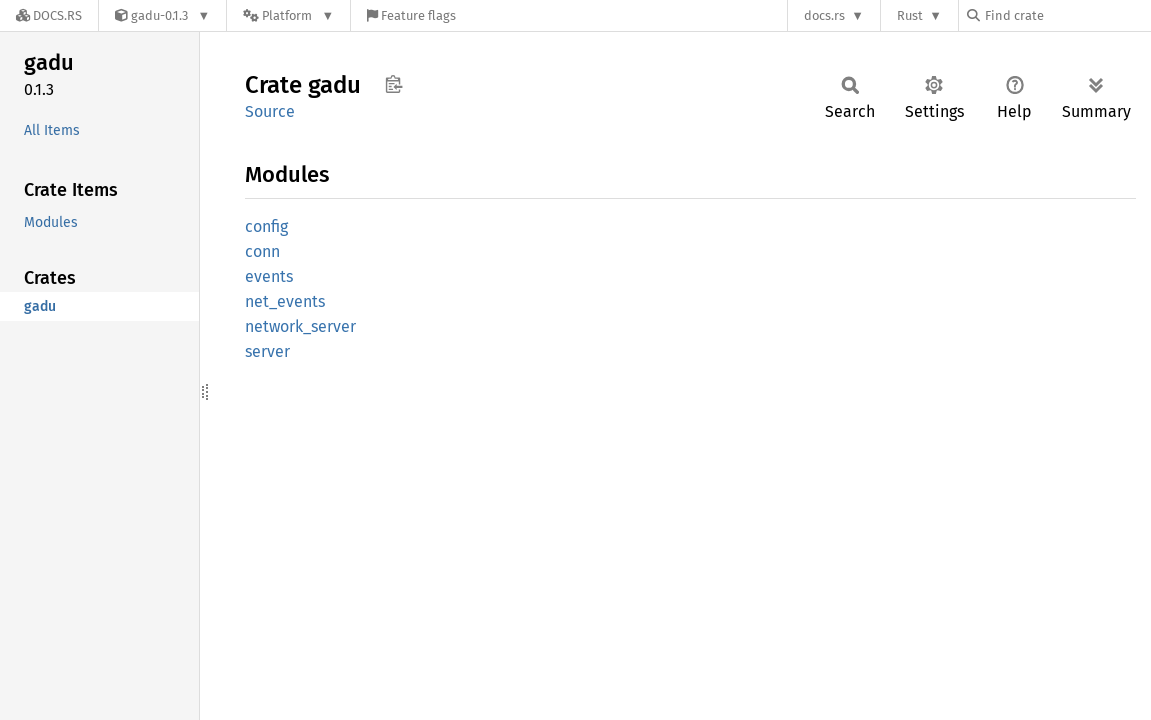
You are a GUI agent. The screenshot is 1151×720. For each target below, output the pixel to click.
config (266, 226)
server (267, 351)
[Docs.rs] (49, 15)
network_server (300, 326)
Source (270, 111)
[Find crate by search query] (1067, 15)
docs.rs (824, 15)
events (269, 276)
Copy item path (393, 84)
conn (262, 251)
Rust (910, 15)
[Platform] (288, 15)
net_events (285, 301)
